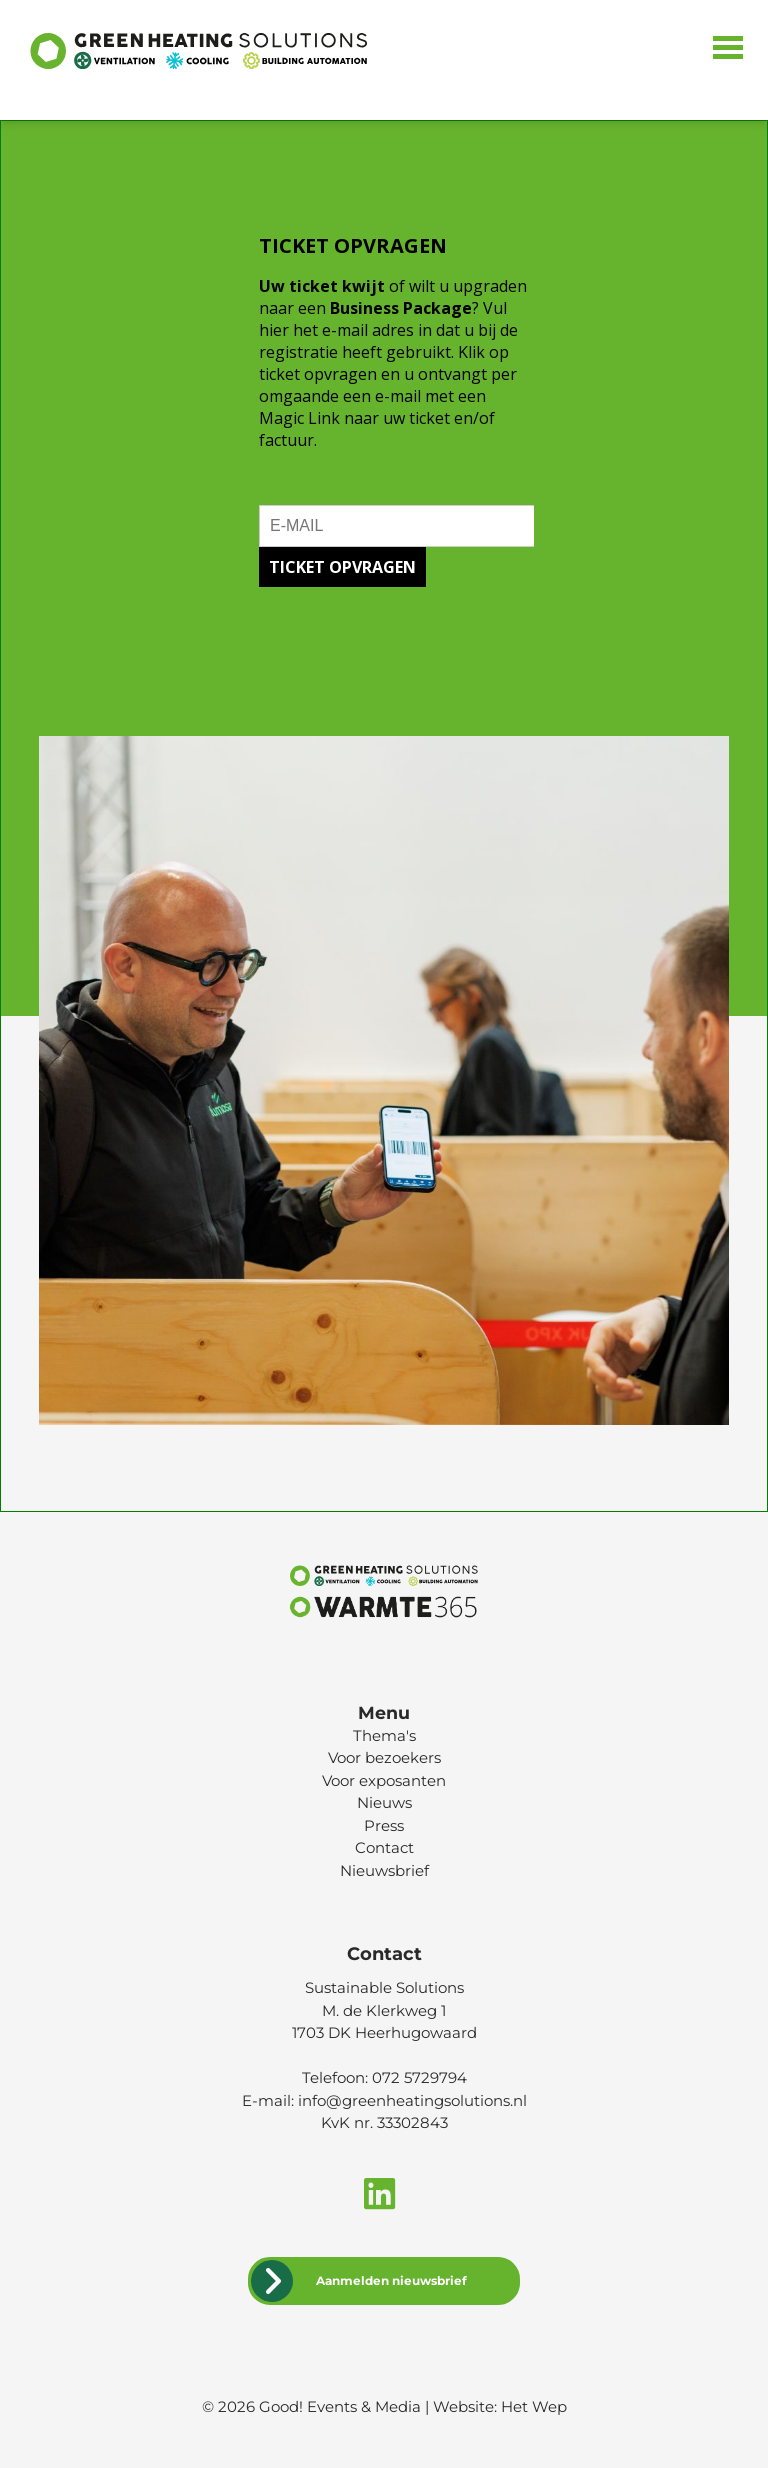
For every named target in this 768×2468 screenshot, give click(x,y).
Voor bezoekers (384, 1757)
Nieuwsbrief (384, 1870)
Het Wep (534, 2406)
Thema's (384, 1735)
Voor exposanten (384, 1780)
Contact (384, 1847)
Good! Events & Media (340, 2406)
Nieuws (384, 1802)
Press (384, 1825)
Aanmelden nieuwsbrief (391, 2280)
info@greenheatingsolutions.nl (412, 2100)
